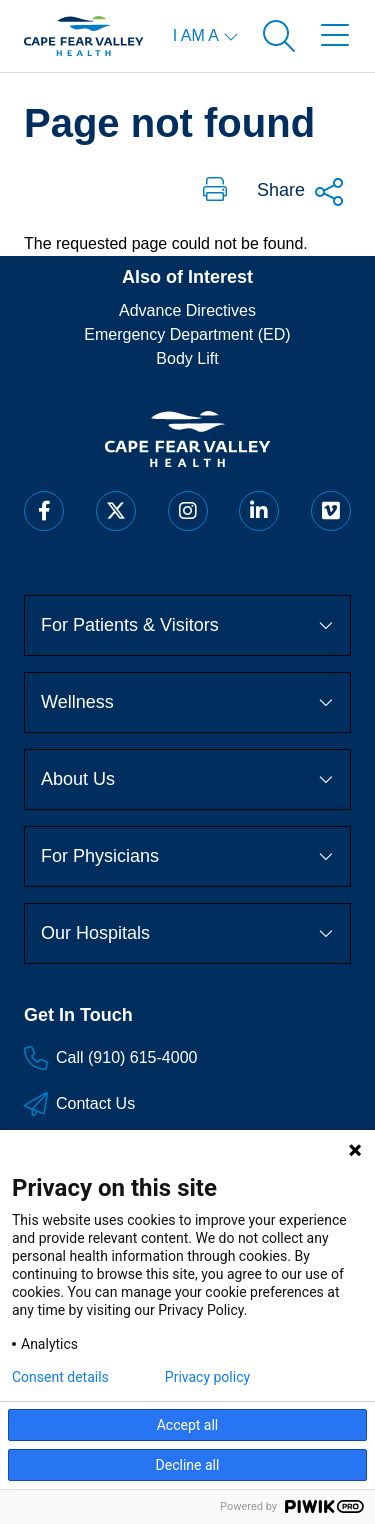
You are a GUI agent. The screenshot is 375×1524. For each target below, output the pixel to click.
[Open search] (279, 36)
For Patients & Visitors (187, 625)
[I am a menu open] (206, 36)
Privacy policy (207, 1377)
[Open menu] (335, 36)
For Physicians (187, 856)
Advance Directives (187, 310)
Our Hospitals (187, 933)
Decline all (188, 1465)
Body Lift (187, 358)
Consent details (60, 1377)
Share (301, 192)
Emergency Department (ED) (187, 334)
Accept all (188, 1425)
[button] (215, 191)
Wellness (187, 702)
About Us (187, 779)
